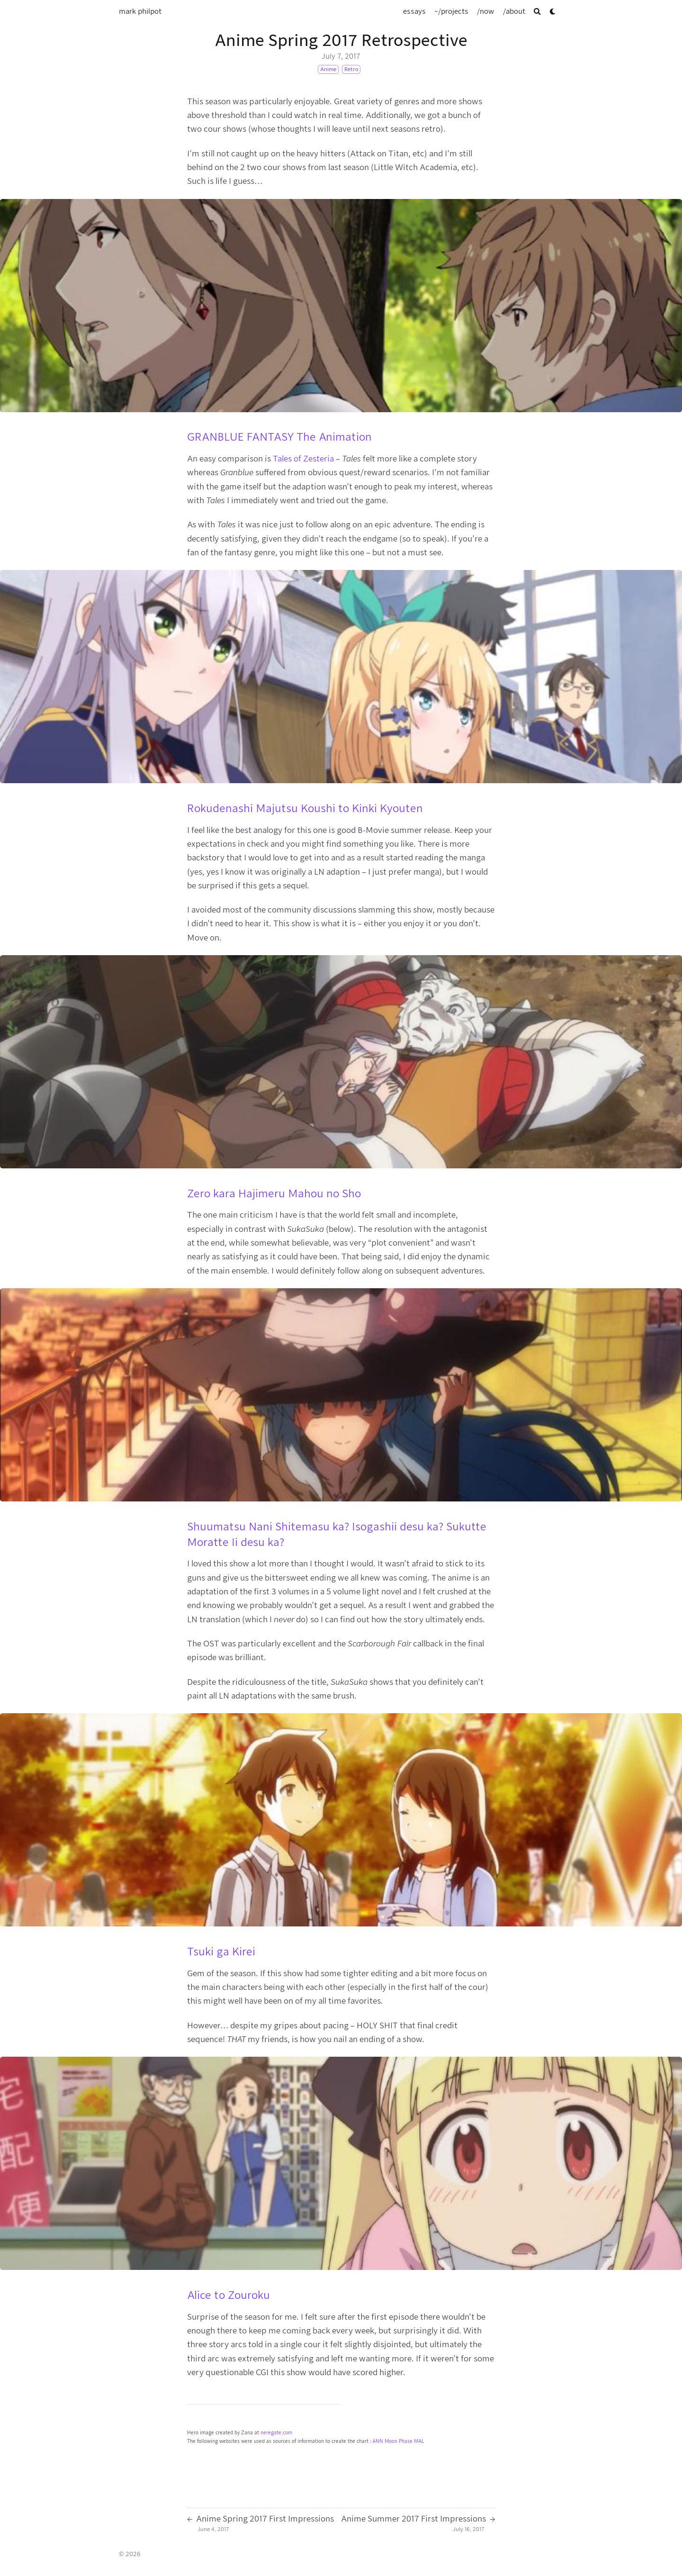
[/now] (485, 11)
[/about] (514, 11)
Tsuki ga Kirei (221, 1951)
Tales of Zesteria (303, 458)
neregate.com (276, 2432)
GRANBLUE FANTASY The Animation (279, 437)
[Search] (537, 11)
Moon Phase (399, 2441)
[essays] (414, 11)
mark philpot (140, 11)
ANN (377, 2441)
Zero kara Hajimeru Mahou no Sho (274, 1193)
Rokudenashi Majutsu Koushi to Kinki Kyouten (305, 808)
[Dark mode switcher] (552, 11)
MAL (419, 2441)
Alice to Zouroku (228, 2295)
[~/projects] (451, 11)
